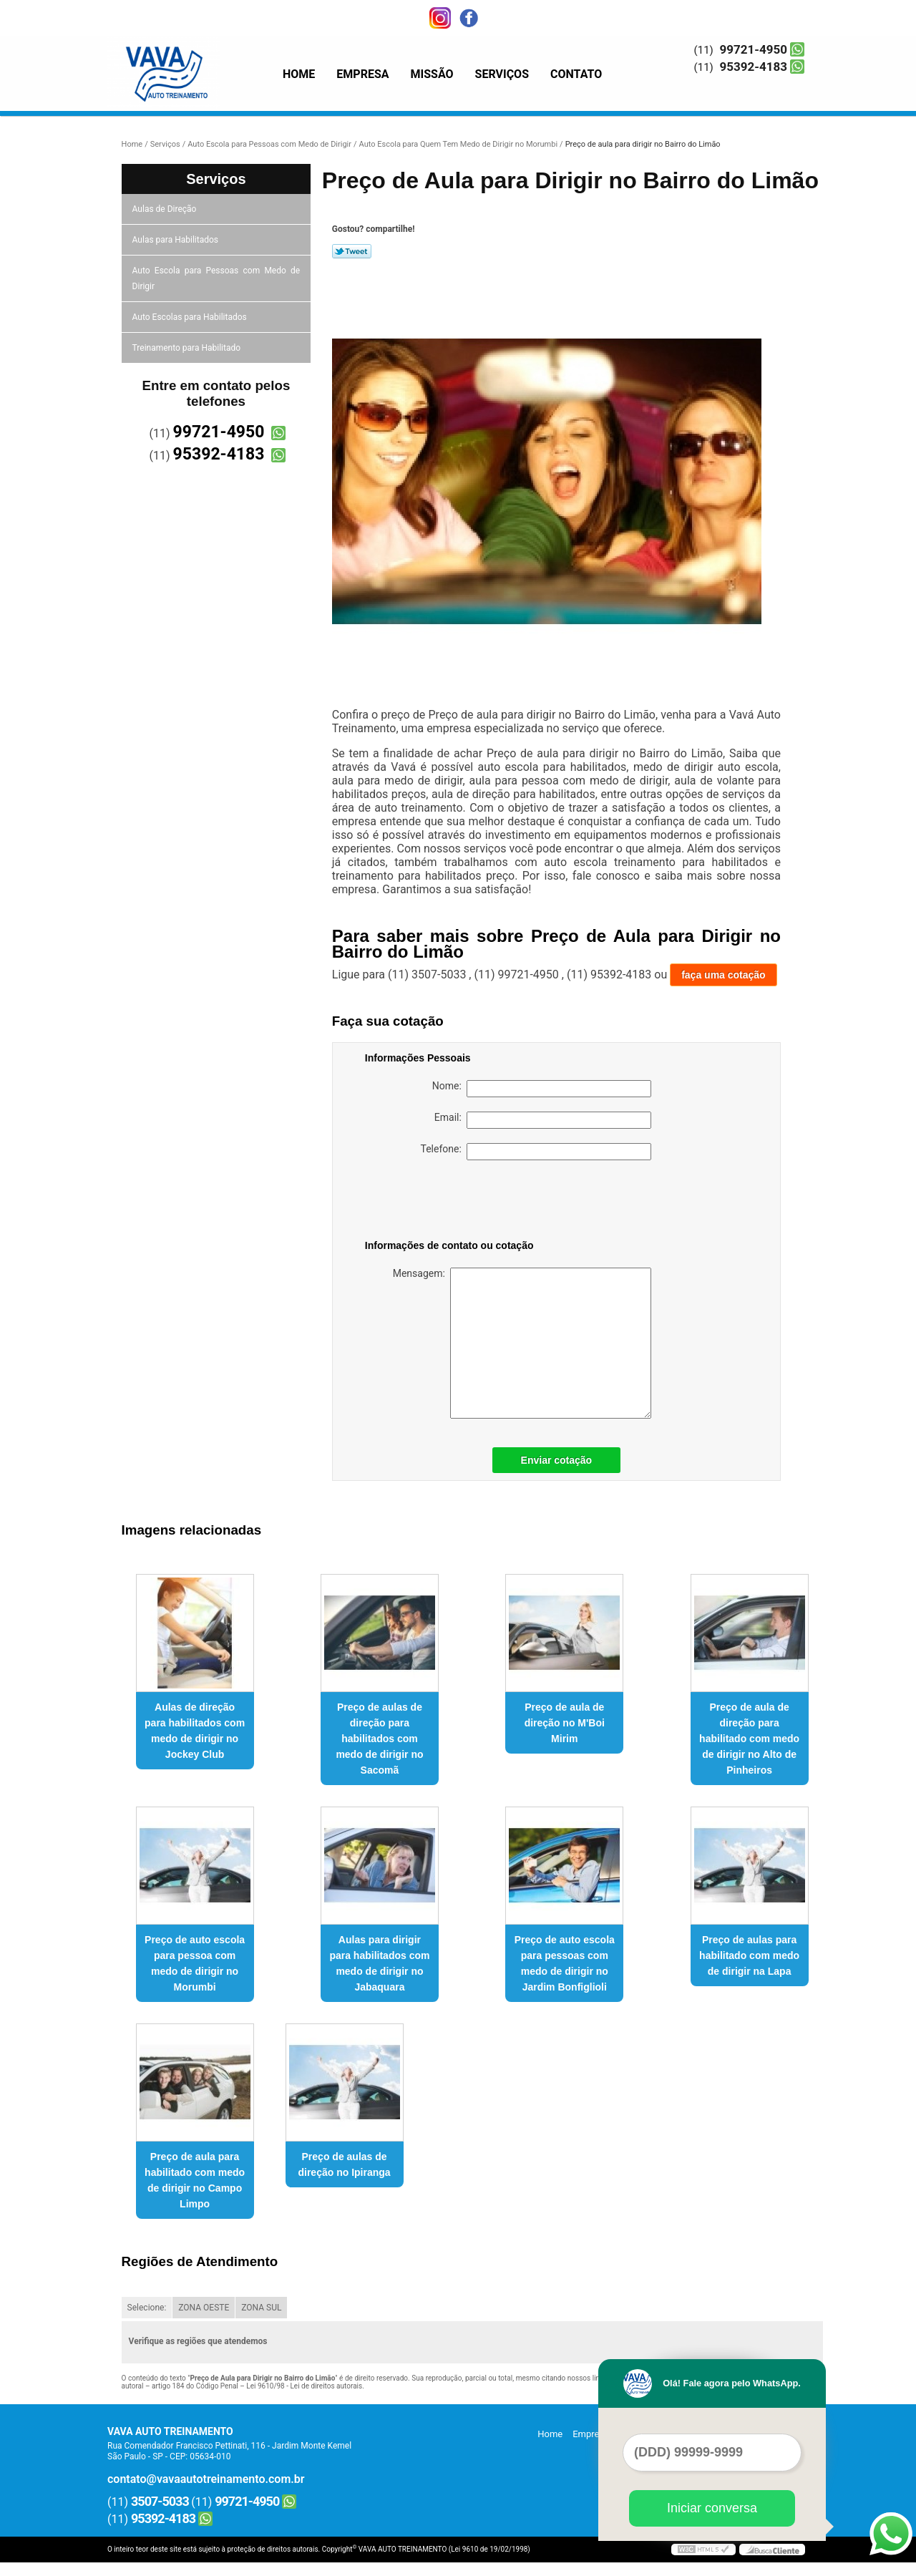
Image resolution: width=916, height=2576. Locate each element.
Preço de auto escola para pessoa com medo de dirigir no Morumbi (195, 1963)
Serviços (502, 74)
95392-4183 (753, 66)
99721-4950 (753, 49)
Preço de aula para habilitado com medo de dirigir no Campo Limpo (195, 2180)
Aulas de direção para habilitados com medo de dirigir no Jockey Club (195, 1730)
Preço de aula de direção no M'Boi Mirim (565, 1722)
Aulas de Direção (165, 209)
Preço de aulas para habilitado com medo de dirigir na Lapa (749, 1955)
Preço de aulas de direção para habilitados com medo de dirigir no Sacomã (379, 1738)
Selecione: (147, 2308)
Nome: (541, 1088)
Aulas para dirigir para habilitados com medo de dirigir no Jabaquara (379, 1963)
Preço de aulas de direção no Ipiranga (344, 2164)
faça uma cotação (723, 975)
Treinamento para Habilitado (187, 348)
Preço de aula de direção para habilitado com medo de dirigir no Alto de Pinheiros (749, 1738)
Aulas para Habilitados (176, 240)
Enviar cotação (557, 1460)
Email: (542, 1120)
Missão (432, 74)
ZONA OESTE (203, 2308)
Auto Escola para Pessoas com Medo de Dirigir (216, 278)
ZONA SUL (261, 2308)
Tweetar (351, 251)
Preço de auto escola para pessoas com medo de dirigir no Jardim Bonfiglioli (565, 1963)
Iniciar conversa (712, 2508)
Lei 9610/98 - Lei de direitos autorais (304, 2386)
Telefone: (536, 1151)
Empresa (362, 74)
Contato (576, 74)
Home (299, 74)
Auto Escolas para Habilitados (190, 317)
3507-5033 (160, 2501)
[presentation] (456, 1202)
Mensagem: (522, 1343)
